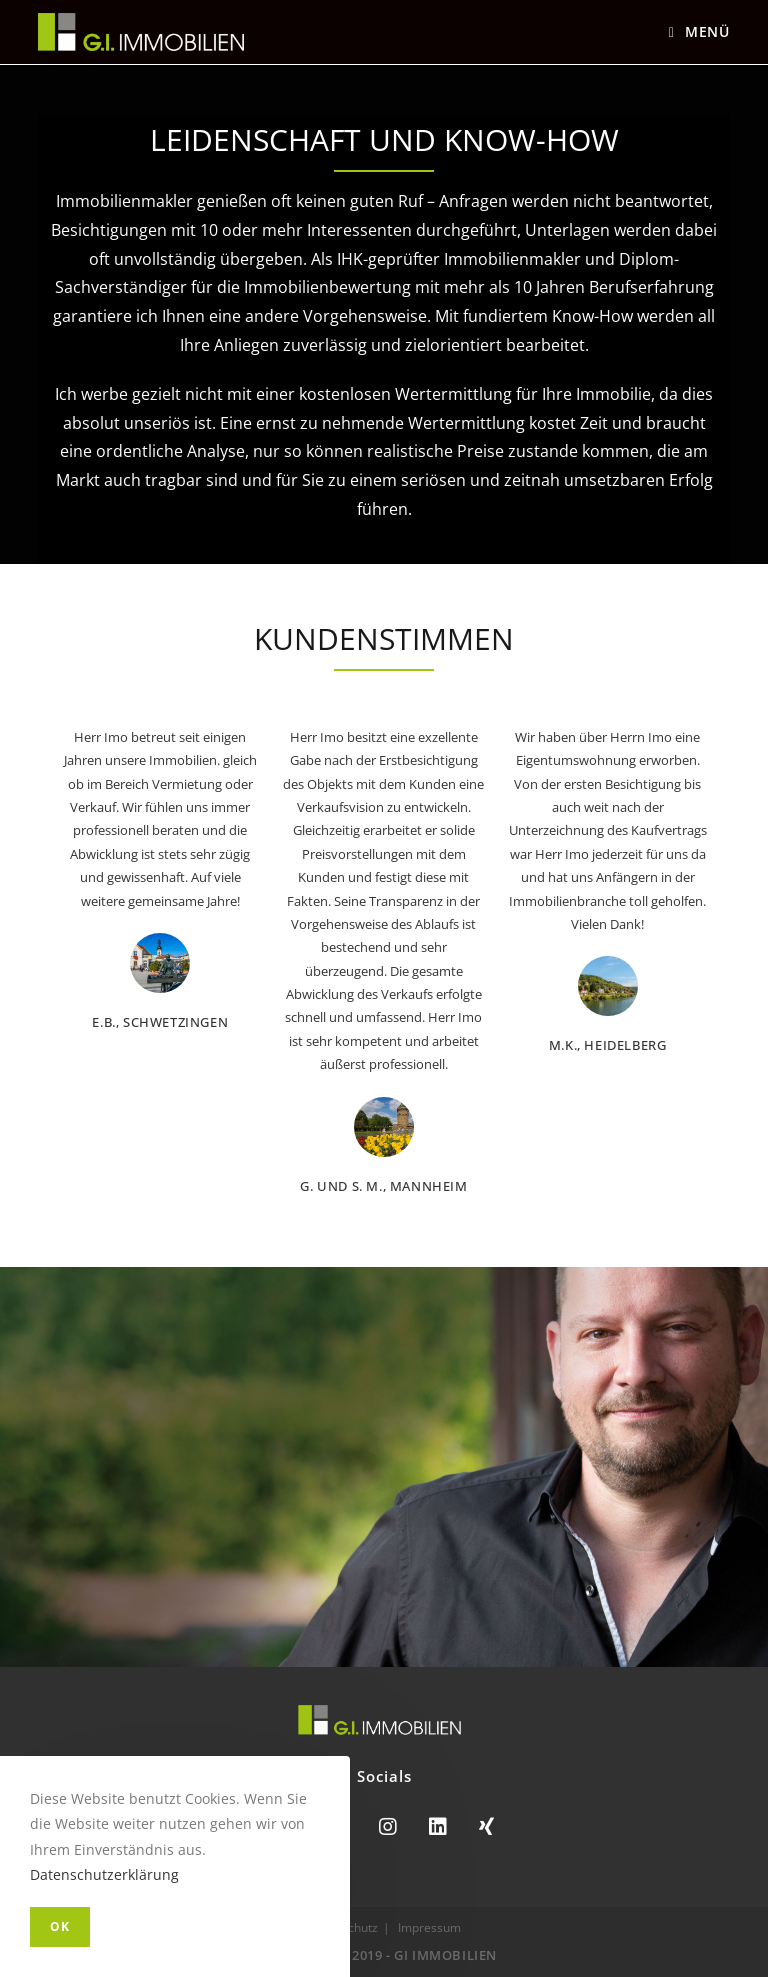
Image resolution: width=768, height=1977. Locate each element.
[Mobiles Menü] (699, 32)
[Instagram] (388, 1827)
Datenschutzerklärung (104, 1874)
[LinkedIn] (438, 1827)
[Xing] (486, 1827)
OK (60, 1926)
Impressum (429, 1927)
